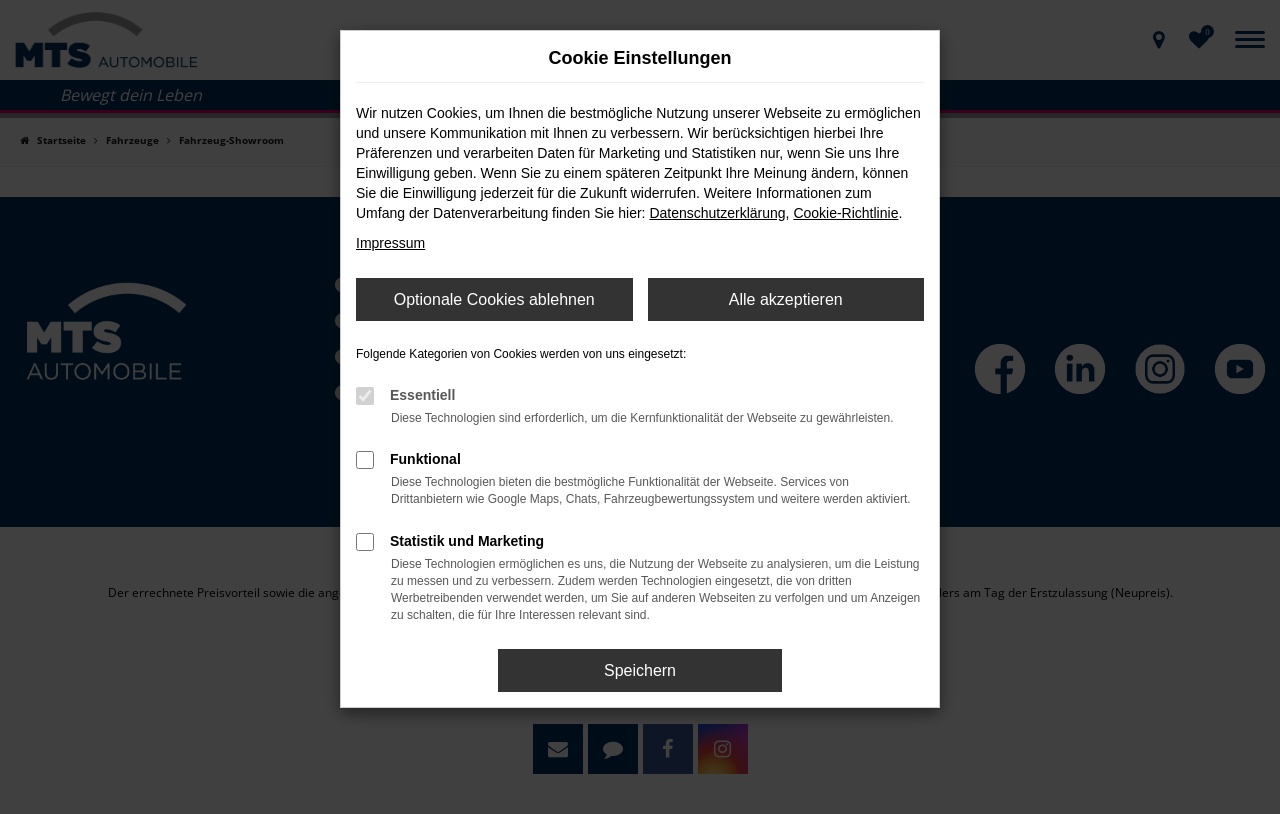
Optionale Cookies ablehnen (494, 299)
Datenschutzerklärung (717, 213)
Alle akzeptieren (786, 299)
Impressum (390, 243)
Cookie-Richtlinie (845, 213)
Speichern (640, 670)
